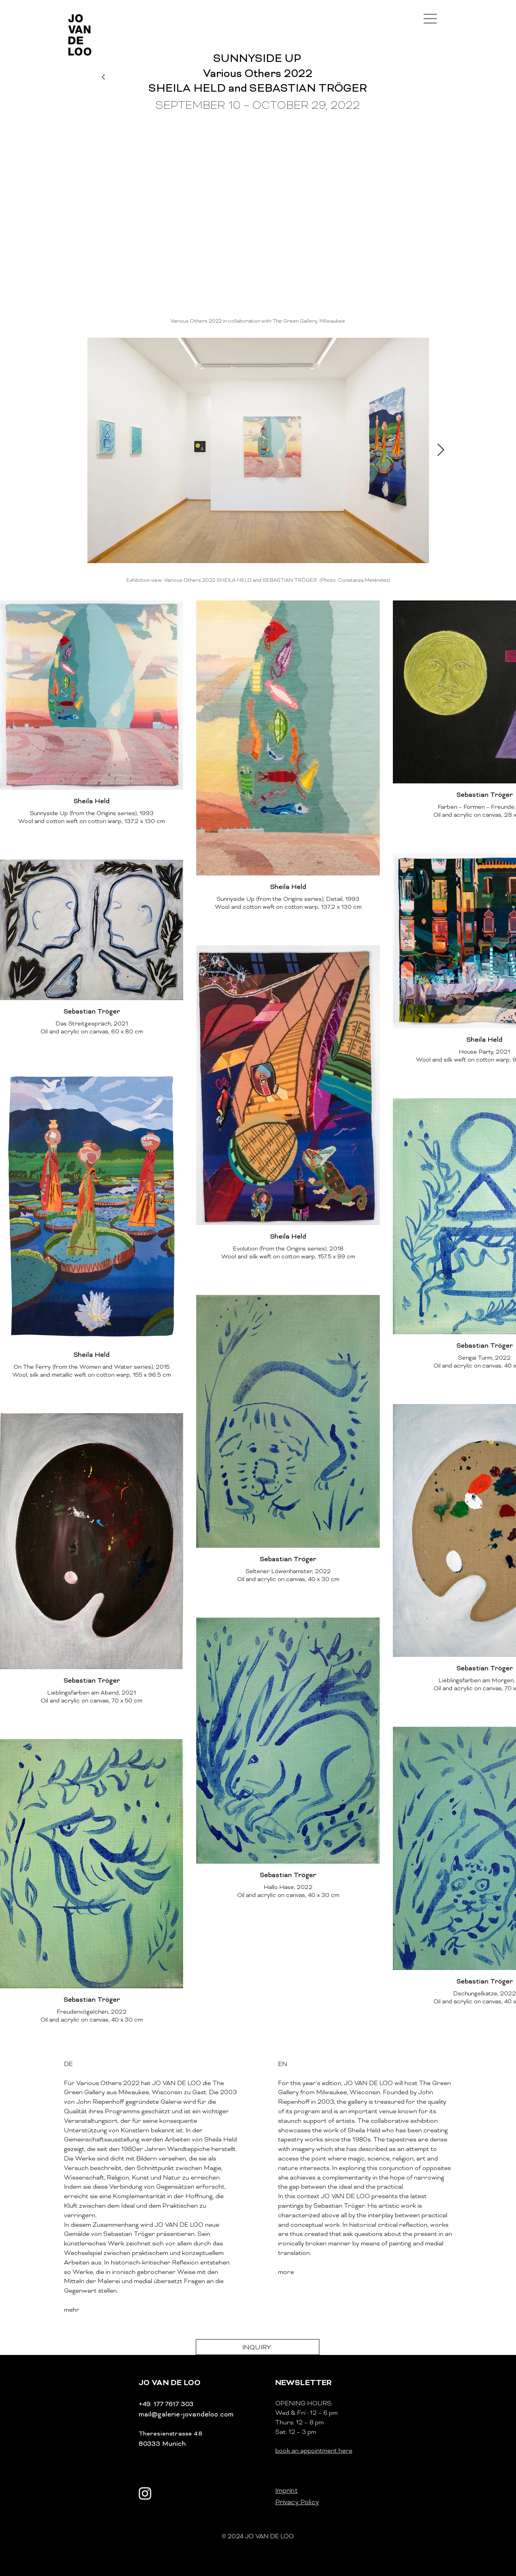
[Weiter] (104, 77)
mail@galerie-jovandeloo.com (186, 2414)
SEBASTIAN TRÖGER (308, 88)
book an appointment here (313, 2451)
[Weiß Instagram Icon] (145, 2493)
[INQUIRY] (257, 2347)
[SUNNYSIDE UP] (258, 58)
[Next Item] (441, 450)
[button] (430, 18)
